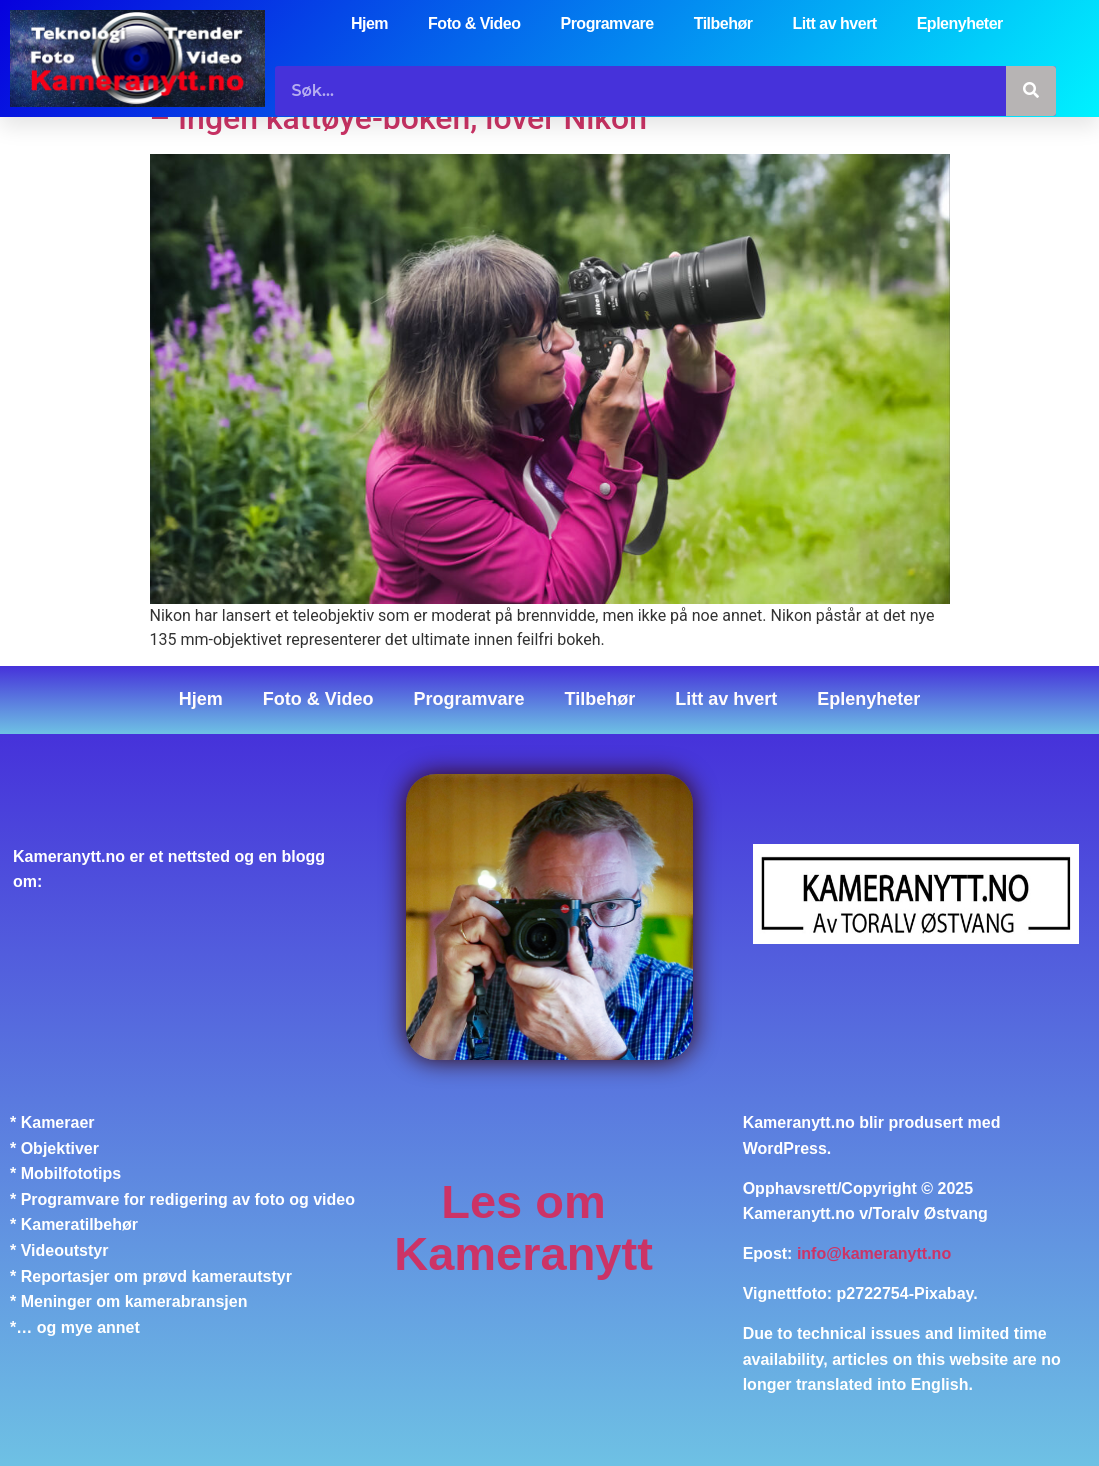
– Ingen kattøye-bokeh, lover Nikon (398, 118)
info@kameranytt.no (874, 1253)
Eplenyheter (960, 23)
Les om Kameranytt (523, 1227)
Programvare (606, 23)
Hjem (369, 23)
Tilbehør (723, 23)
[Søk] (1031, 91)
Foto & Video (474, 23)
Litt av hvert (835, 23)
